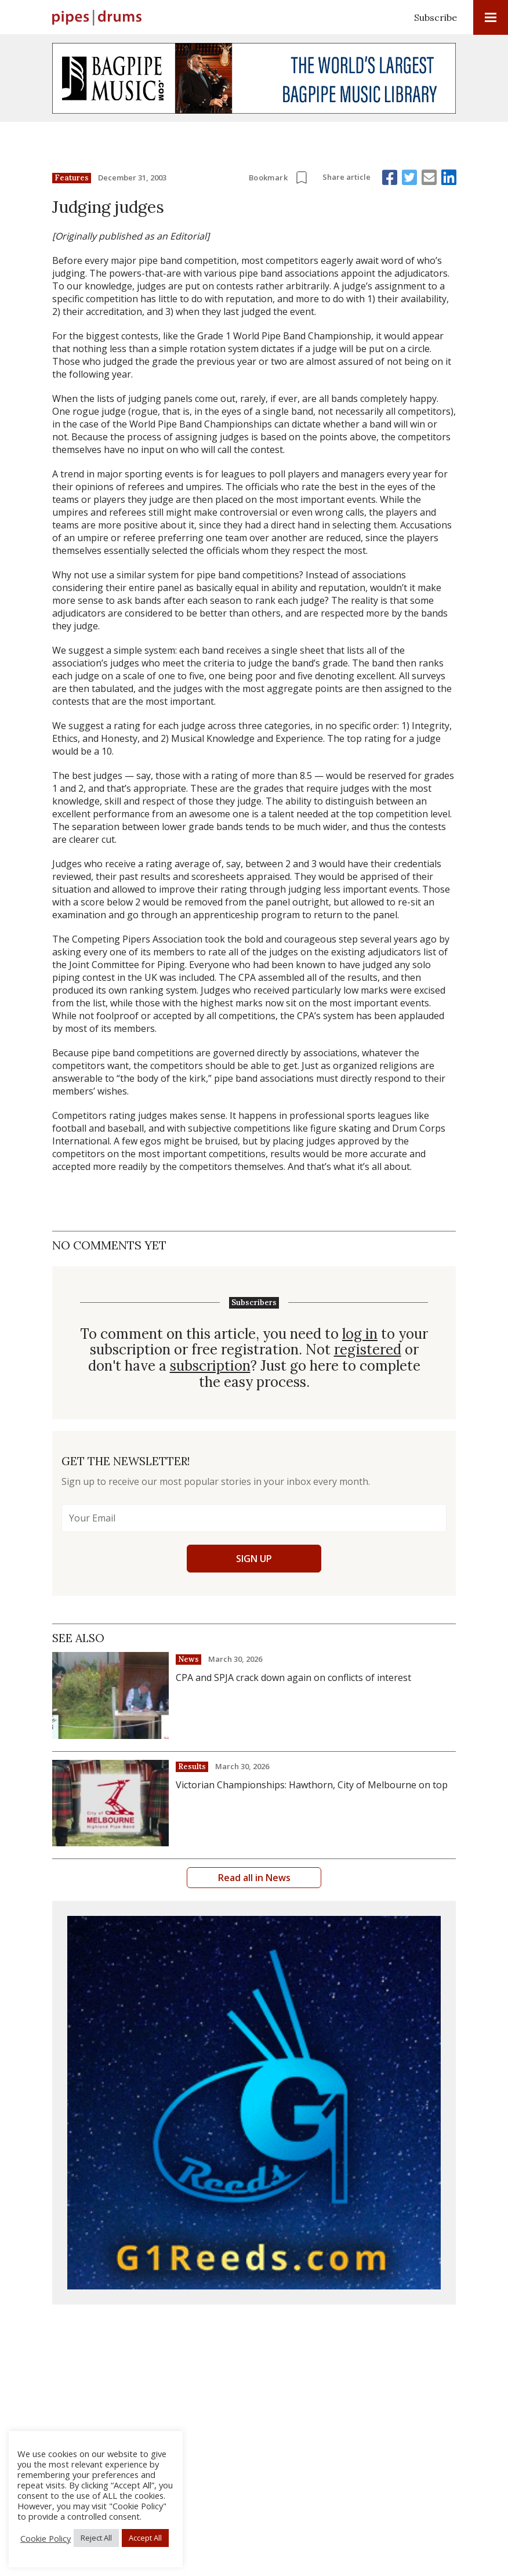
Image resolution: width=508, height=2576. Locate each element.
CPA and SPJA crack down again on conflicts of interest (293, 1677)
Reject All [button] (96, 2537)
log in (360, 1334)
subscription (210, 1366)
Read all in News (254, 1877)
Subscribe (435, 17)
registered (367, 1350)
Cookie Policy (45, 2538)
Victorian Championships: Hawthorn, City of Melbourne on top (312, 1784)
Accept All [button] (145, 2537)
